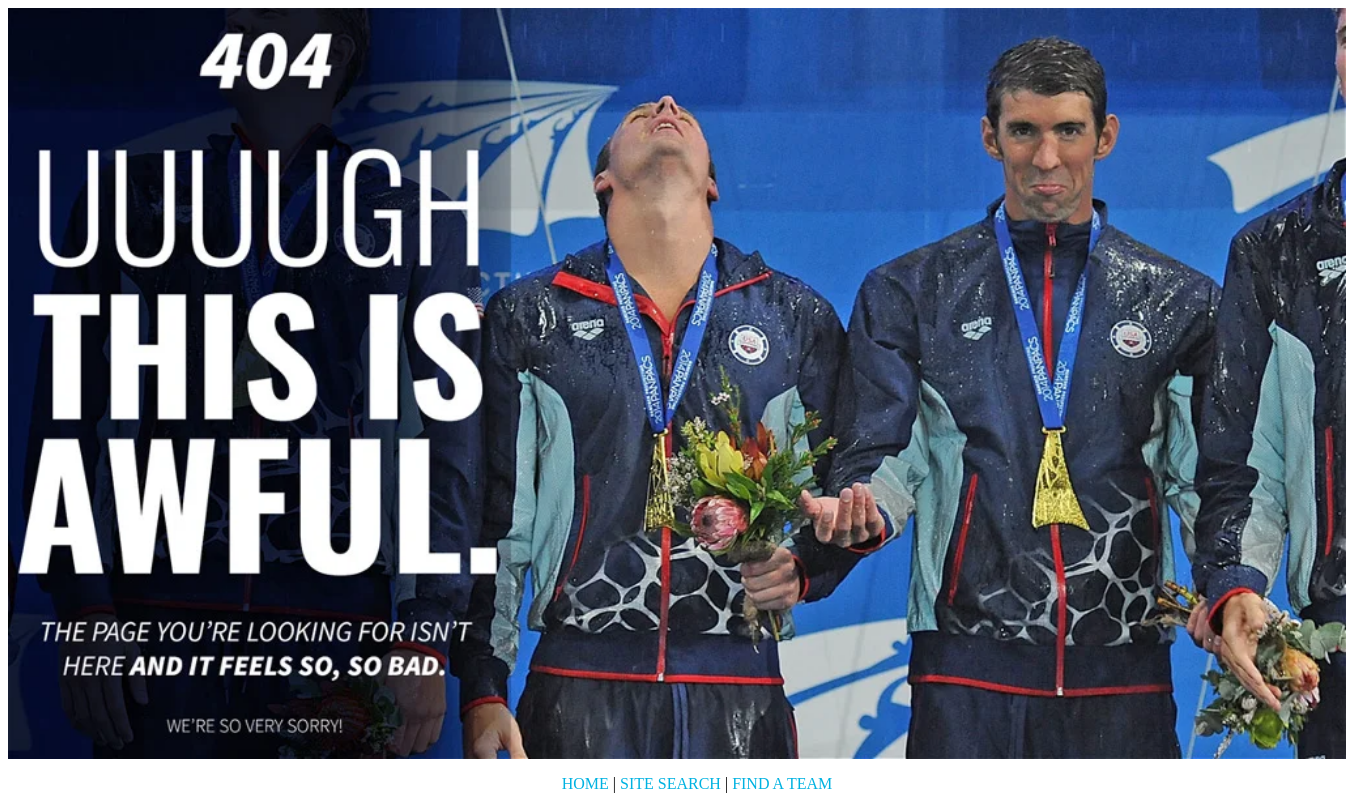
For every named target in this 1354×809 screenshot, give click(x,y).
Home (585, 783)
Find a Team (782, 783)
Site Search (670, 783)
